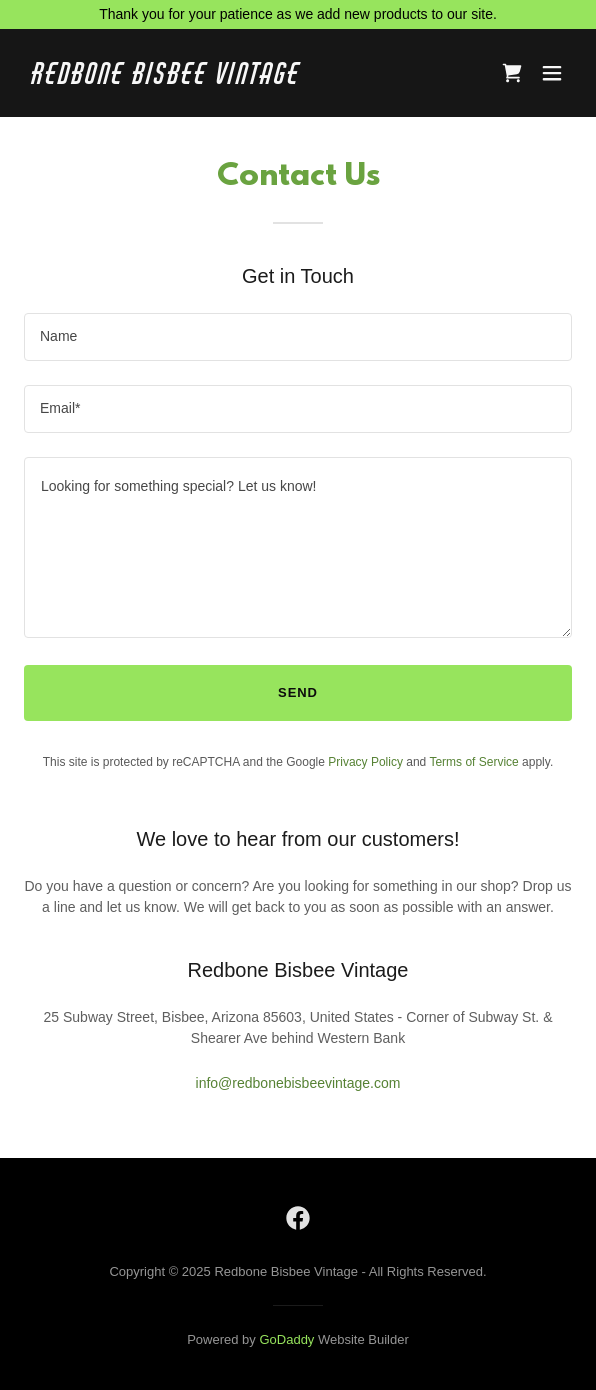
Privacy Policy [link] (365, 762)
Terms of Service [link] (473, 762)
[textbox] (298, 337)
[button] (552, 73)
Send (298, 692)
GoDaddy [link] (286, 1339)
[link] (216, 79)
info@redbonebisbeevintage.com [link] (298, 1083)
